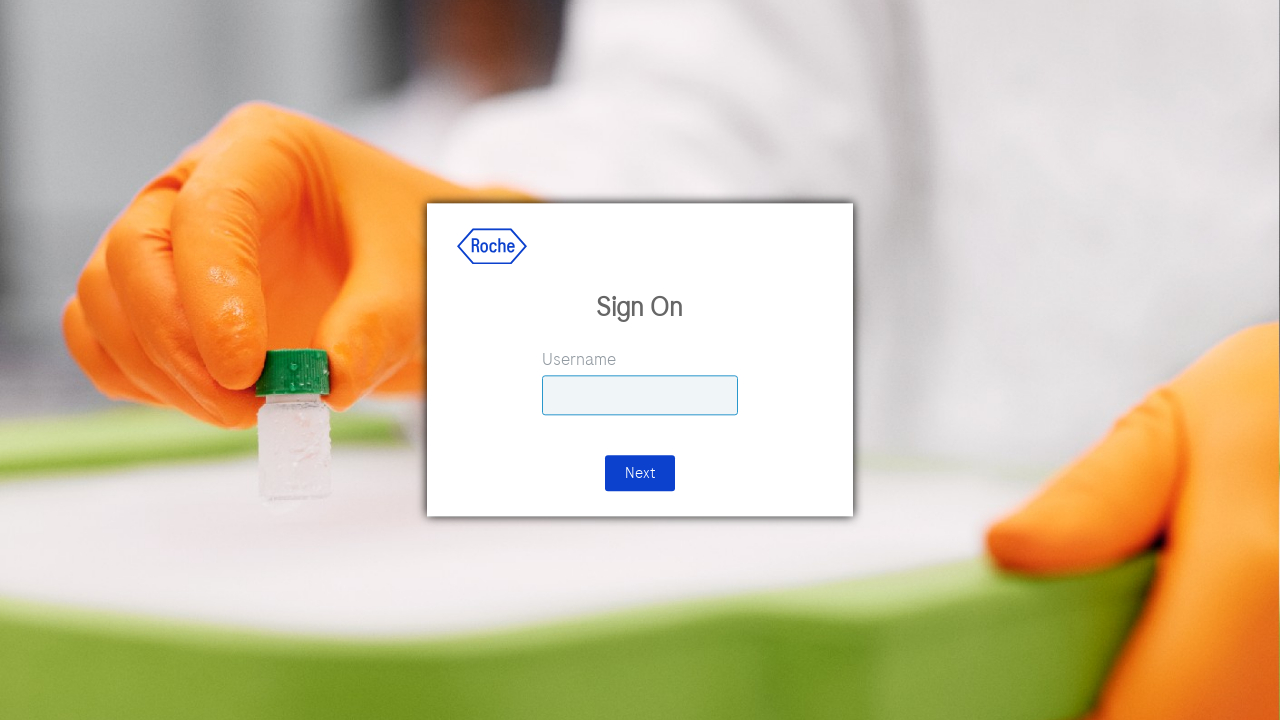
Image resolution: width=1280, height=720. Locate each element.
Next (640, 474)
